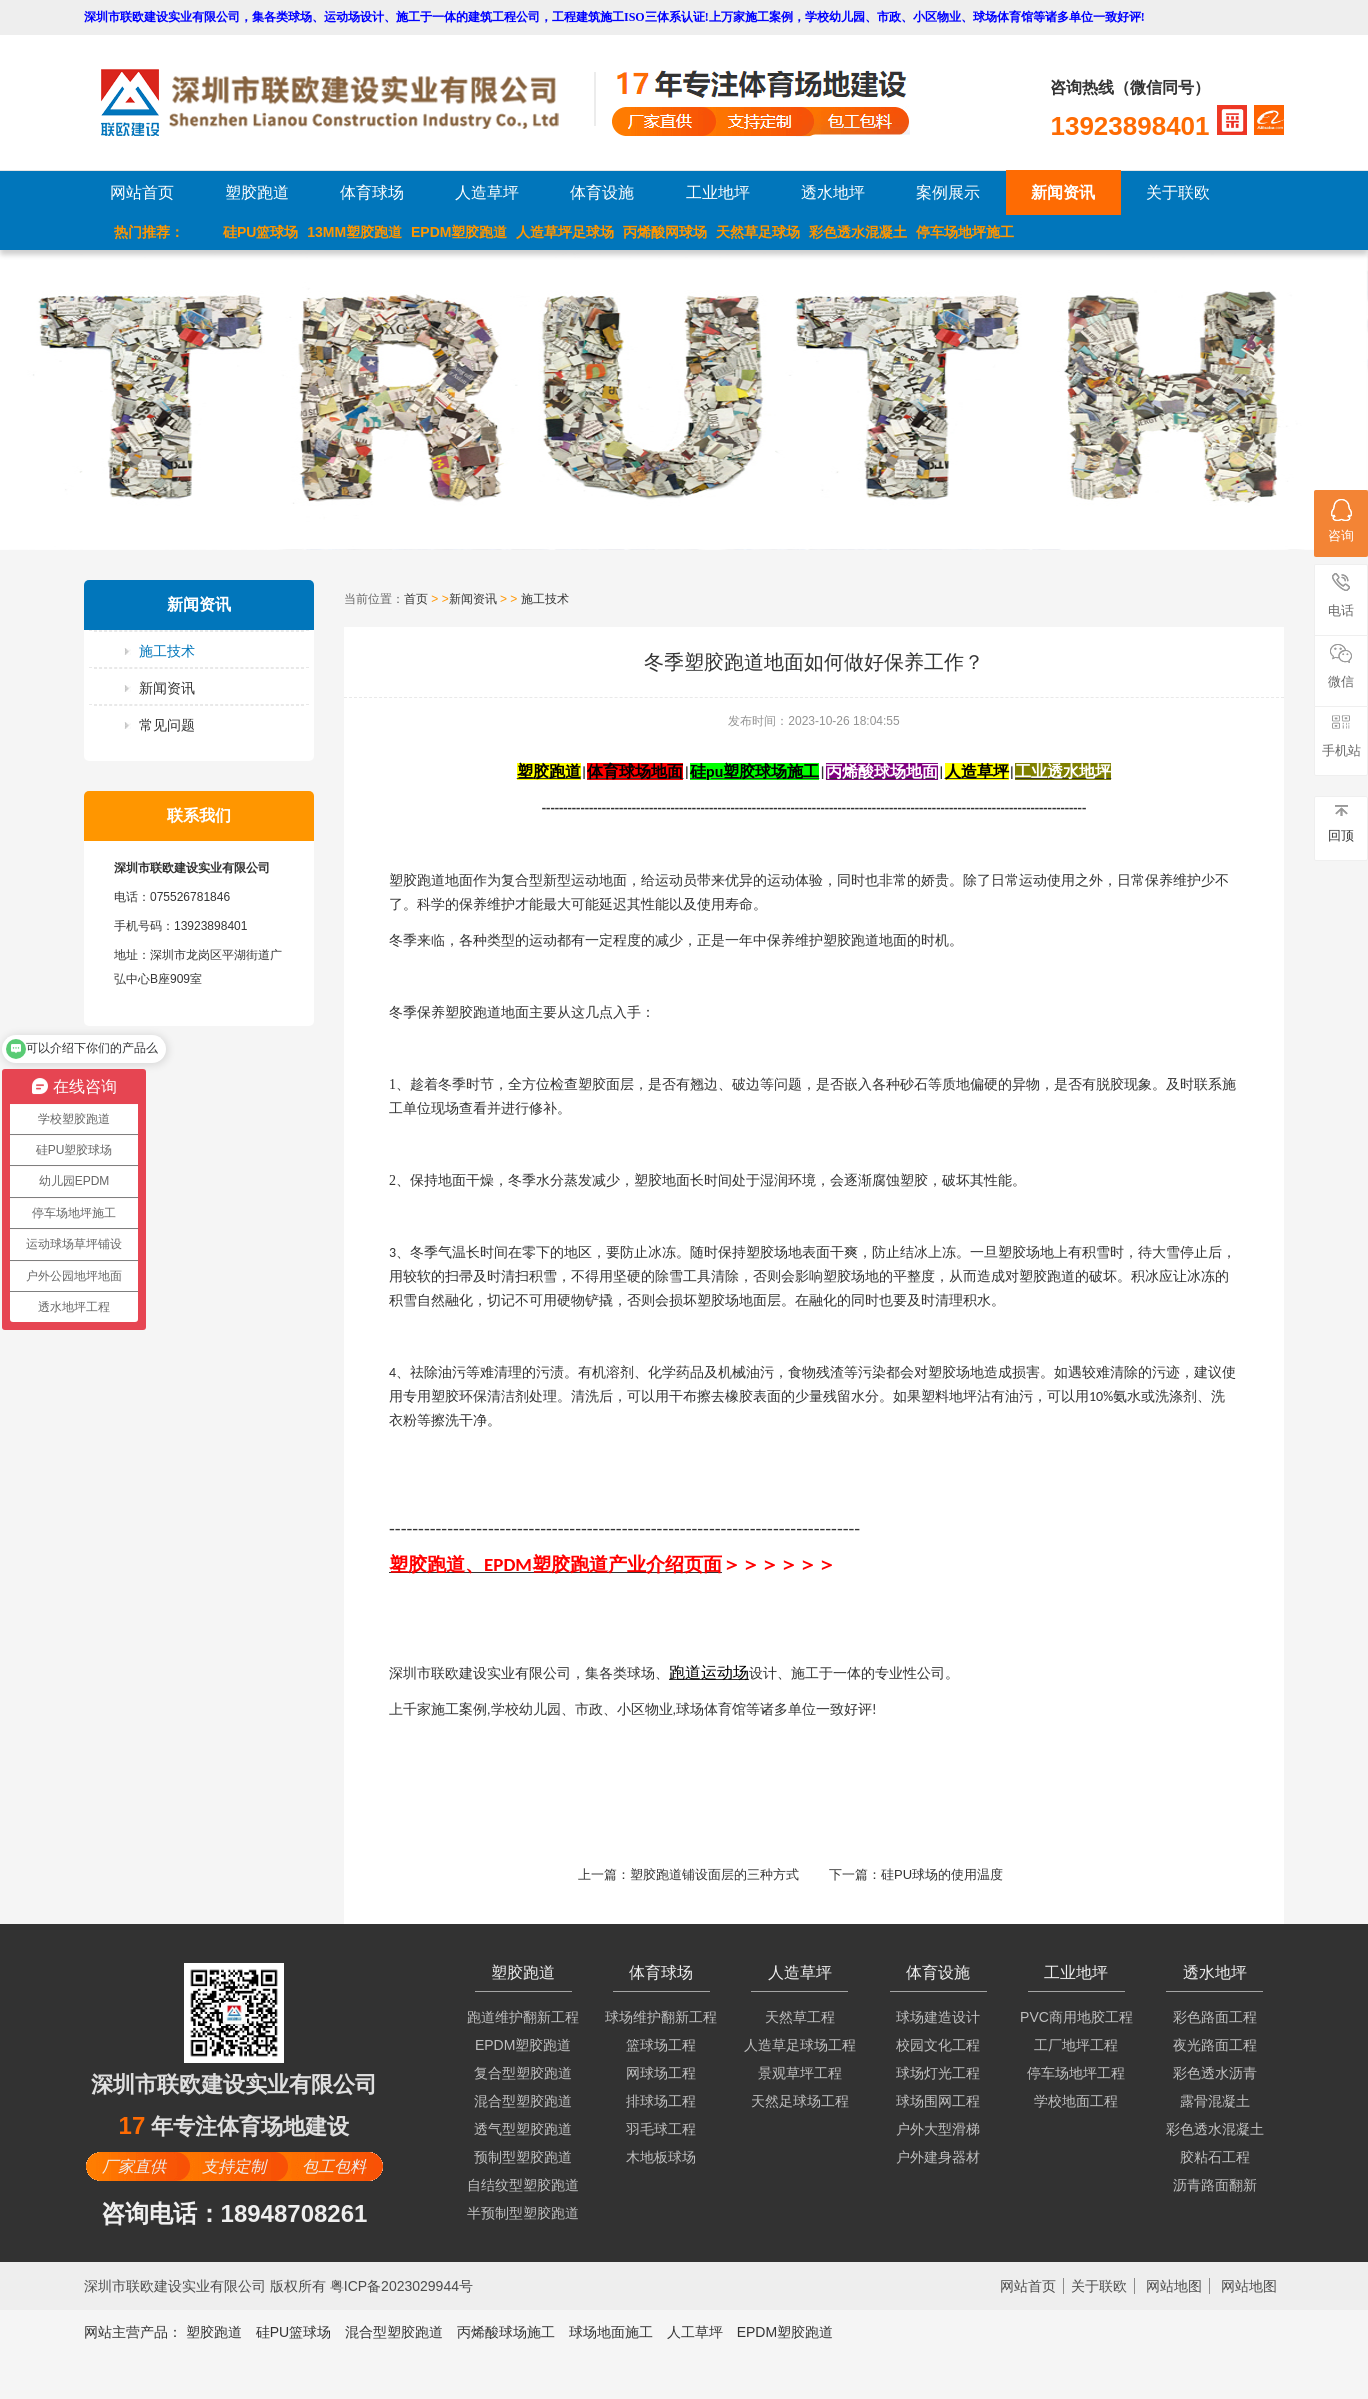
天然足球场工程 (800, 2101)
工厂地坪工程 (1076, 2045)
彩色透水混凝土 (858, 232)
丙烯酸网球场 (665, 232)
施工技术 (167, 651)
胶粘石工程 (1215, 2157)
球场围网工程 (938, 2101)
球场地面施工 (611, 2332)
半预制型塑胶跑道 (523, 2213)
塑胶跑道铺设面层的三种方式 (714, 1874)
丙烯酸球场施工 (506, 2332)
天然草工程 (800, 2017)
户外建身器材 (938, 2157)
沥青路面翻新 (1215, 2185)
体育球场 (372, 192)
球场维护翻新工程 (661, 2017)
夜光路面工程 (1215, 2045)
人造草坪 (487, 192)
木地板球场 (661, 2157)
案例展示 (948, 192)
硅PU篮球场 (260, 232)
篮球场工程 (661, 2045)
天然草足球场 (758, 232)
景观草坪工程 (800, 2073)
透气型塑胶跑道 (523, 2129)
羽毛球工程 (661, 2129)
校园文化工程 (938, 2045)
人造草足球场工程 (800, 2045)
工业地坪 (718, 192)
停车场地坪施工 (965, 232)
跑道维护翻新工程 (523, 2017)
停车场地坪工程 (1076, 2073)
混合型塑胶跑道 (523, 2101)
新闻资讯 (1063, 192)
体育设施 (602, 192)
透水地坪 (833, 192)
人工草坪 (695, 2332)
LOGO (347, 102)
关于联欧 (1178, 192)
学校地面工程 (1076, 2101)
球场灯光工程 (938, 2073)
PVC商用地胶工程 (1076, 2017)
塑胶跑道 (257, 192)
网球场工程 (661, 2073)
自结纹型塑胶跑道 (523, 2185)
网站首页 (142, 192)
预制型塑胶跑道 (523, 2157)
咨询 (1341, 521)
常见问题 (167, 725)
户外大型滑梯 (938, 2129)
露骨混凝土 (1215, 2101)
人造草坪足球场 (565, 232)
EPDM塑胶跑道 (459, 232)
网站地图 (1174, 2286)
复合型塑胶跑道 (523, 2073)
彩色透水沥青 (1215, 2073)
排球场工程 (661, 2101)
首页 (416, 599)
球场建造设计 (938, 2017)
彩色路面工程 (1215, 2017)
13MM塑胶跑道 (354, 232)
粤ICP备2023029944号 (401, 2286)
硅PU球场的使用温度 (942, 1874)
